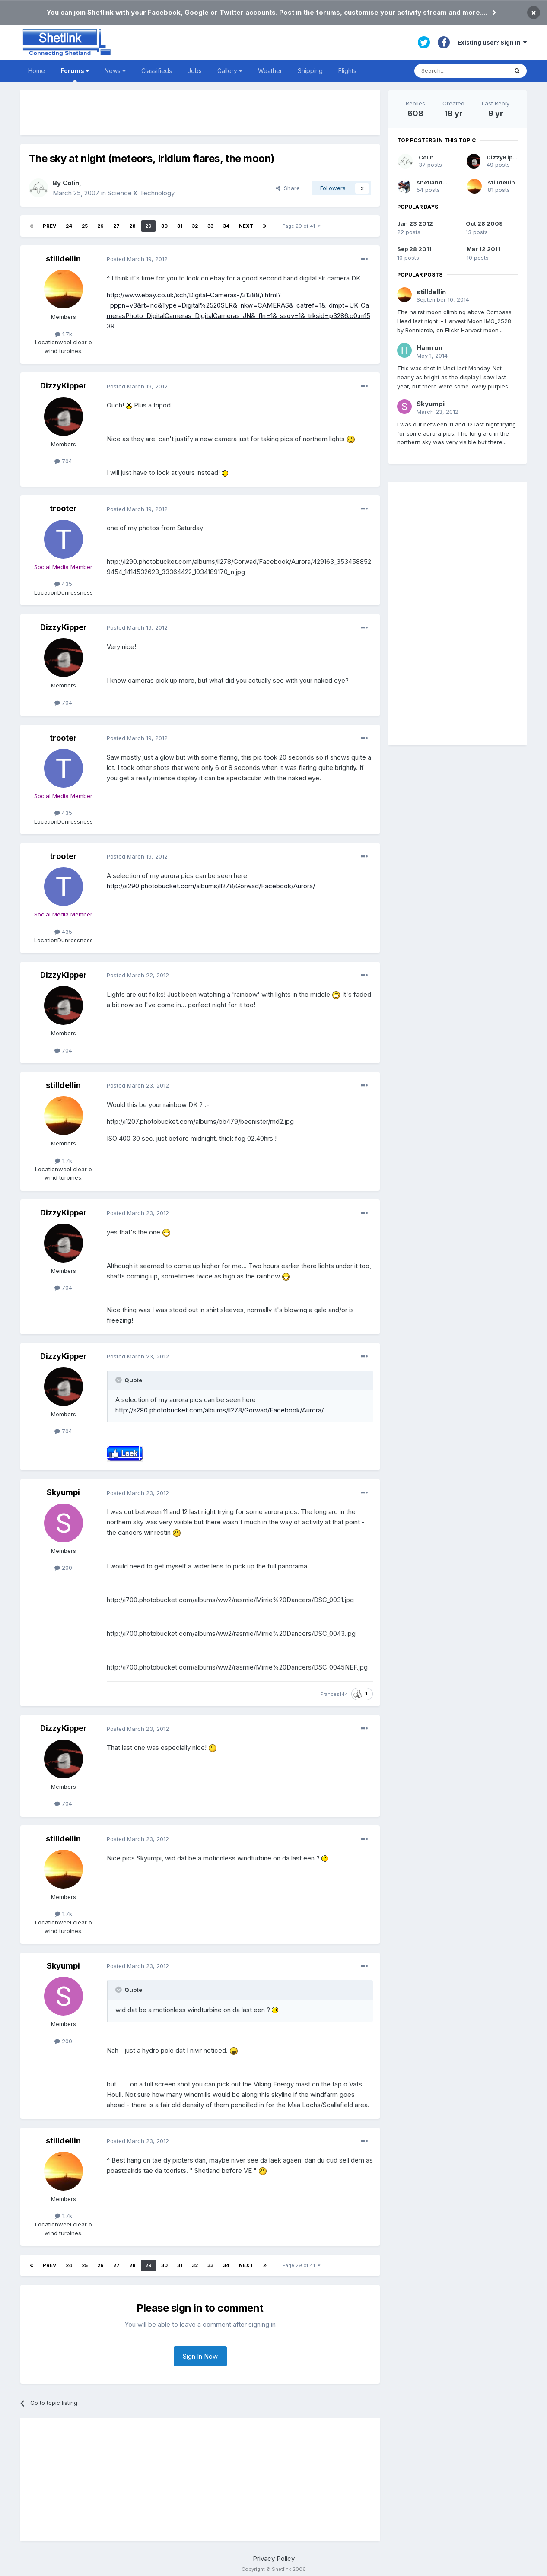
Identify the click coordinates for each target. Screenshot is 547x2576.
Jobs (195, 70)
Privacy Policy (274, 2558)
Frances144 (334, 1694)
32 (195, 226)
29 (148, 226)
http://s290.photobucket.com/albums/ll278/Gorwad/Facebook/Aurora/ (211, 886)
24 (69, 226)
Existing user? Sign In (492, 42)
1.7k (63, 334)
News (115, 70)
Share (288, 187)
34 (226, 226)
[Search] (461, 71)
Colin (71, 183)
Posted (137, 258)
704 (63, 461)
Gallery (229, 70)
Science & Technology (141, 193)
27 (116, 226)
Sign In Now (200, 2356)
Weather (270, 70)
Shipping (310, 70)
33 (210, 226)
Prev (49, 226)
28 (132, 226)
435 (63, 583)
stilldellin (63, 258)
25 (85, 226)
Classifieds (156, 70)
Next (246, 226)
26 (100, 226)
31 (179, 226)
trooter (63, 508)
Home (36, 70)
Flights (347, 70)
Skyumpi (63, 1492)
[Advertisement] (200, 112)
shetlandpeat (436, 182)
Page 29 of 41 (301, 226)
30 (164, 226)
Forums (74, 74)
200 (63, 1567)
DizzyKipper (63, 385)
